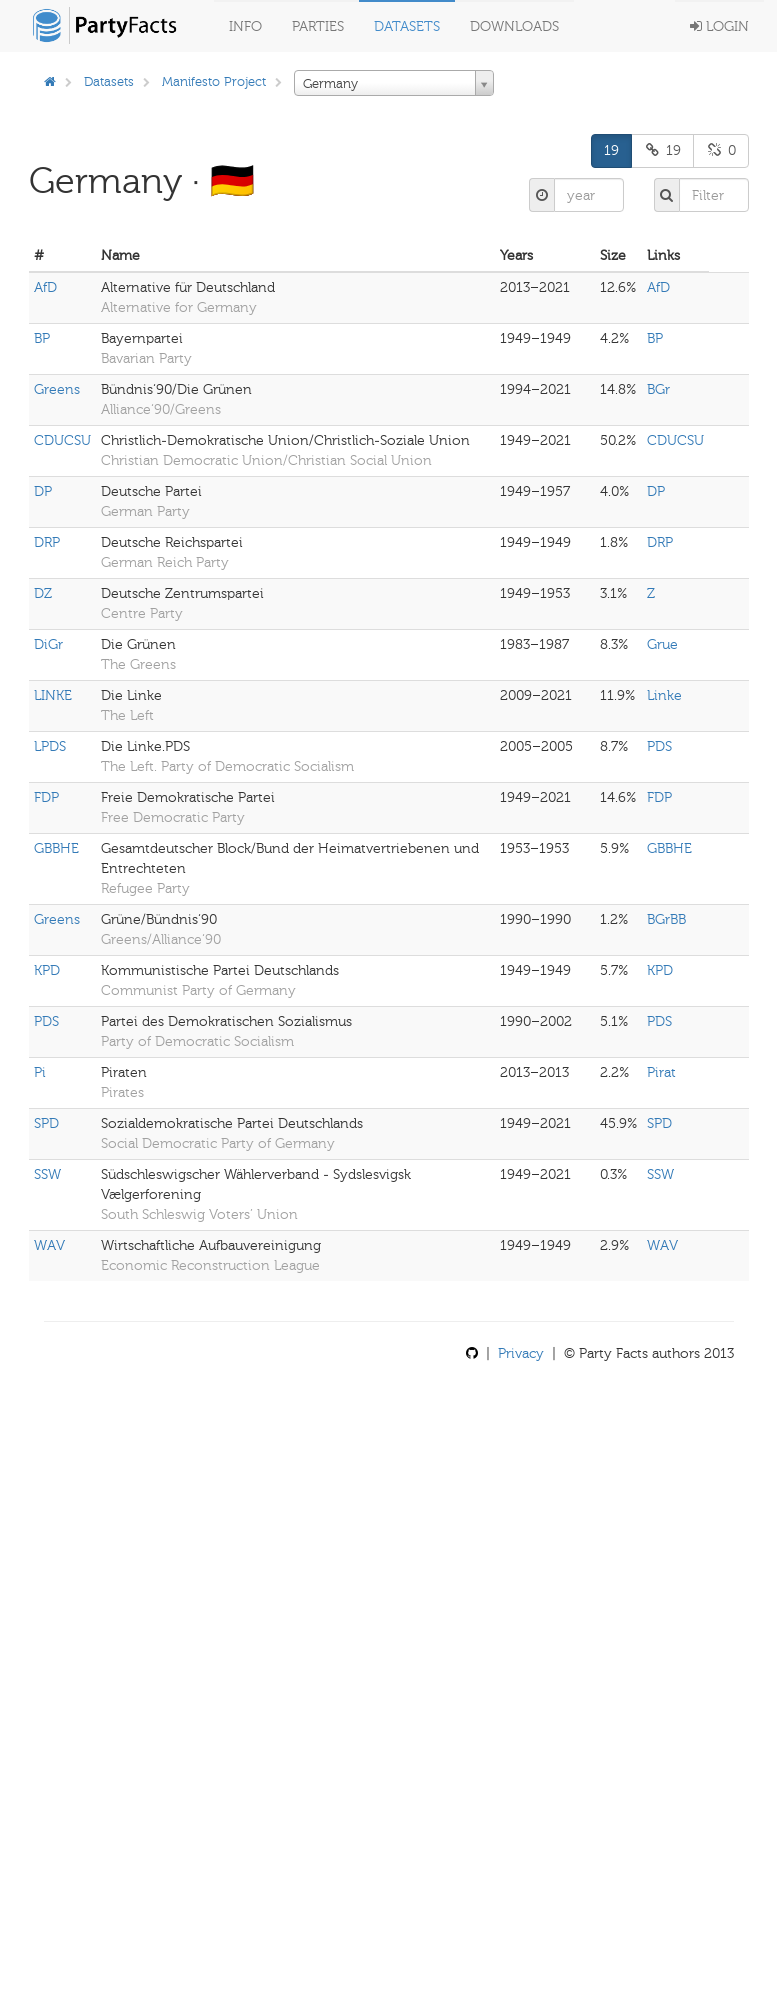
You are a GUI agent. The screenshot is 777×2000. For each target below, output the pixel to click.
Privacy (521, 1353)
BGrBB (666, 919)
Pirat (661, 1072)
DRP (47, 542)
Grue (662, 644)
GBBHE (56, 848)
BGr (658, 389)
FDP (46, 797)
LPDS (50, 746)
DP (43, 491)
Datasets (407, 26)
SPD (46, 1123)
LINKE (53, 695)
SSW (47, 1174)
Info (245, 26)
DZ (43, 593)
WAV (49, 1245)
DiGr (48, 644)
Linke (664, 695)
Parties (318, 26)
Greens (57, 389)
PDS (659, 746)
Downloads (514, 26)
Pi (40, 1072)
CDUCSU (62, 440)
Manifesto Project (214, 81)
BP (42, 338)
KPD (47, 970)
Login (719, 26)
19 (611, 150)
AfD (45, 287)
